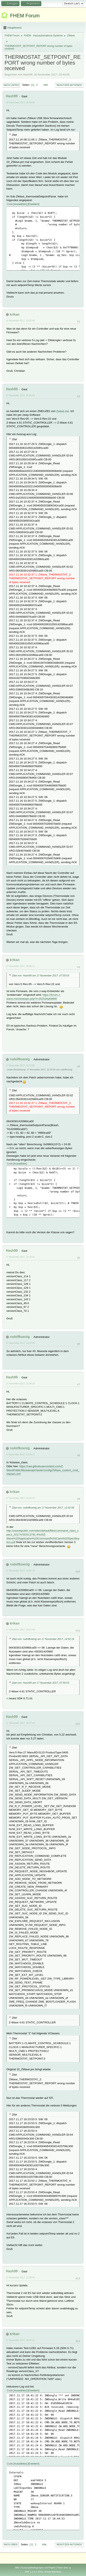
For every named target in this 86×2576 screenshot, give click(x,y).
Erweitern (33, 204)
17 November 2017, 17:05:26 (20, 2277)
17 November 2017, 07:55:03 (20, 395)
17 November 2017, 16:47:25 (20, 1723)
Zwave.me (62, 411)
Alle (45, 84)
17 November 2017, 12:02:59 (20, 1065)
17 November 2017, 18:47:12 (20, 2340)
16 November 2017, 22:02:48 (20, 320)
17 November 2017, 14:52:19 (20, 1570)
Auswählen (20, 204)
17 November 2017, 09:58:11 (20, 966)
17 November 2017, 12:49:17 (20, 1454)
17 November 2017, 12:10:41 (20, 1257)
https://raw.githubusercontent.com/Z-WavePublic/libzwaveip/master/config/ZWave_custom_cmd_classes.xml (42, 1470)
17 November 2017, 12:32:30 (20, 1343)
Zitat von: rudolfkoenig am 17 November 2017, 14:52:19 (43, 1639)
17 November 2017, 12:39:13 (20, 1383)
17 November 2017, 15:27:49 (20, 1629)
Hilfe (17, 2567)
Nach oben (10, 2544)
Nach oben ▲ (64, 2567)
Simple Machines (52, 2571)
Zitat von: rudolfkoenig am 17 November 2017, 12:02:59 (43, 1507)
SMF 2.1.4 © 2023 (34, 2571)
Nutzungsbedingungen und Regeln (38, 2567)
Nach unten (11, 85)
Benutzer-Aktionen (69, 85)
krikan (14, 314)
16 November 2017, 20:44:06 (20, 102)
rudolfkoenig (20, 1059)
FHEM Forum (25, 15)
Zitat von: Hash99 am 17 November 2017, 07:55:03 (40, 975)
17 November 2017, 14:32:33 (20, 1498)
